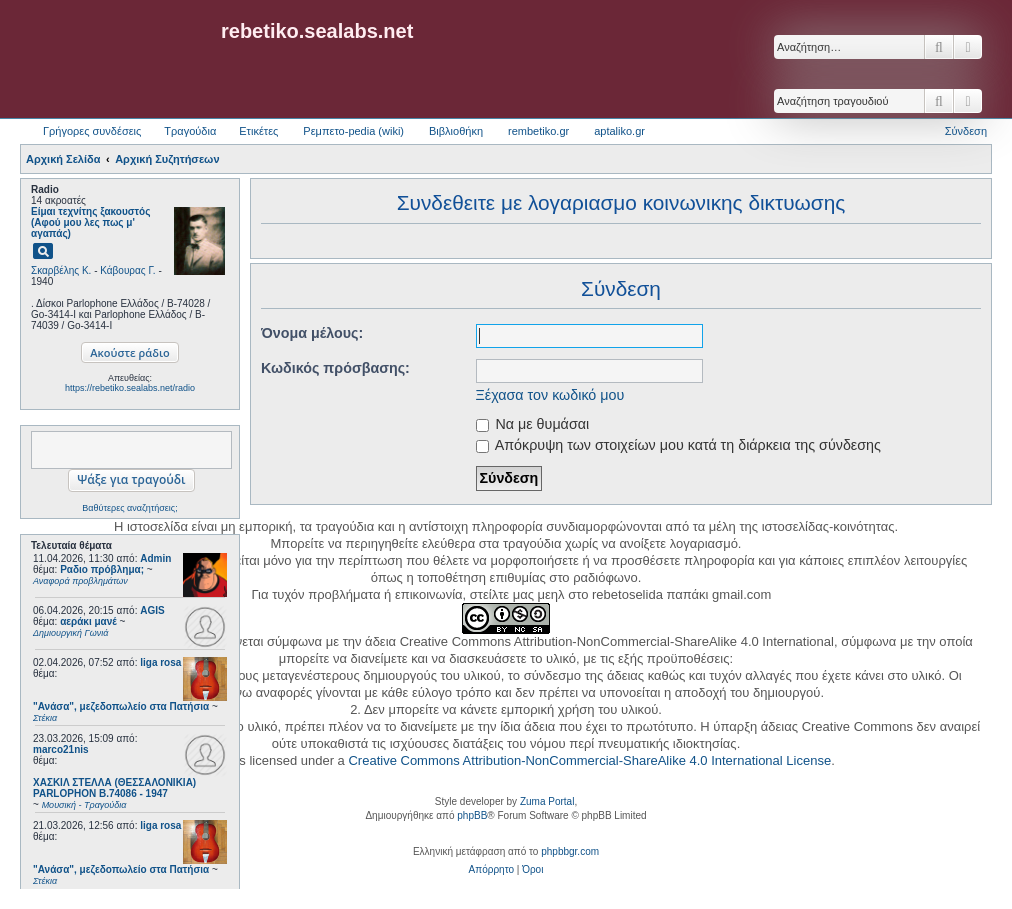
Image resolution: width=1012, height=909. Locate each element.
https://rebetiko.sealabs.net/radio (130, 388)
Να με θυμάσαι (533, 424)
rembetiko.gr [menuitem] (538, 131)
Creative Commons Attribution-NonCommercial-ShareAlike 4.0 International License (589, 760)
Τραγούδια (190, 131)
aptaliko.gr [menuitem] (619, 131)
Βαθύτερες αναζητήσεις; (129, 508)
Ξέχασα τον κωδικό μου (550, 395)
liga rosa (160, 662)
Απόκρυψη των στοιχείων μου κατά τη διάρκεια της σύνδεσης (678, 445)
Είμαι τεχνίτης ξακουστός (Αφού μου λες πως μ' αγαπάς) (90, 222)
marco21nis (61, 749)
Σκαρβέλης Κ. (61, 270)
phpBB (472, 815)
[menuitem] (491, 870)
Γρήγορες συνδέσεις (92, 131)
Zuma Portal (547, 801)
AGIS (152, 610)
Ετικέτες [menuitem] (258, 131)
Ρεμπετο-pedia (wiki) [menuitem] (353, 131)
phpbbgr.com (570, 851)
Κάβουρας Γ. (127, 270)
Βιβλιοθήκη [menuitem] (456, 131)
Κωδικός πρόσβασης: (335, 368)
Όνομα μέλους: (312, 333)
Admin (155, 558)
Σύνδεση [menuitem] (966, 131)
